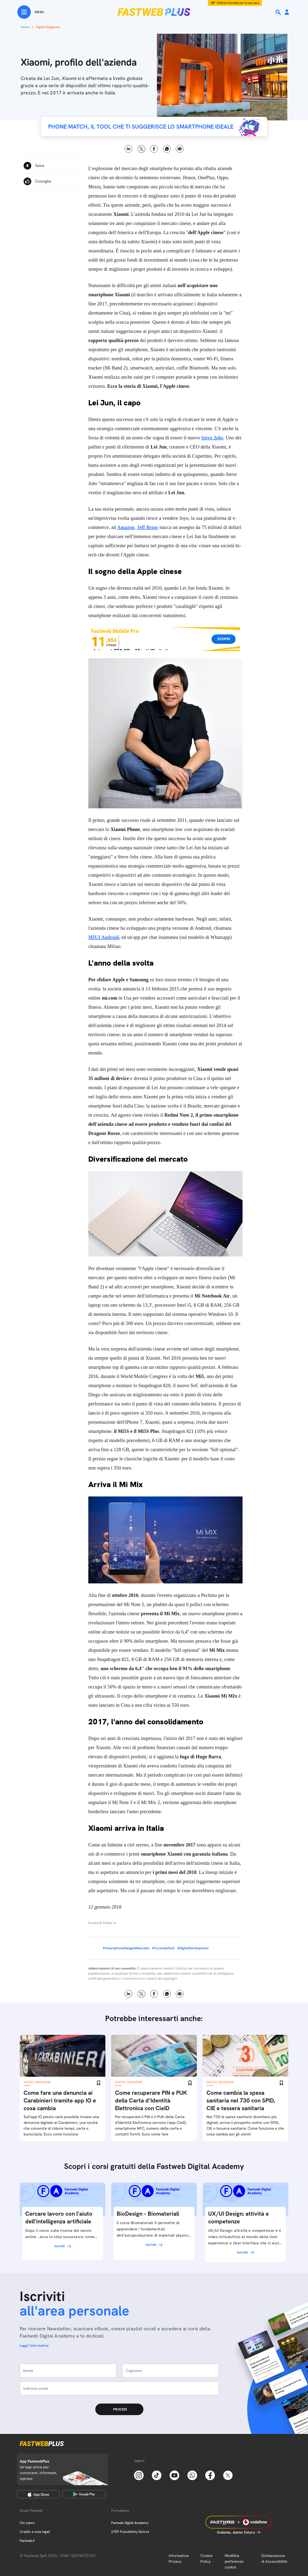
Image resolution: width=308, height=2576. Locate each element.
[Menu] (30, 12)
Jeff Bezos (147, 527)
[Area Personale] (287, 12)
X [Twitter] (141, 149)
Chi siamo (27, 2523)
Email (180, 149)
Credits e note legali (35, 2532)
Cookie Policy (206, 2558)
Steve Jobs (212, 437)
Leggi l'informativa (34, 2345)
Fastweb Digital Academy (129, 2523)
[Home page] (154, 12)
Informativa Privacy (179, 2558)
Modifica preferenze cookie (234, 2561)
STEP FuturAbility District (130, 2532)
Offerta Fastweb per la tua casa (238, 3)
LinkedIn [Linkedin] (129, 149)
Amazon (126, 527)
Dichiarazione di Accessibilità (274, 2558)
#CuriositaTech (163, 1948)
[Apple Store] (38, 2494)
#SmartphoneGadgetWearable (126, 1948)
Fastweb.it (27, 2540)
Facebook (154, 149)
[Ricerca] (278, 12)
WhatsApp (167, 149)
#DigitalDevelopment (193, 1948)
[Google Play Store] (84, 2494)
